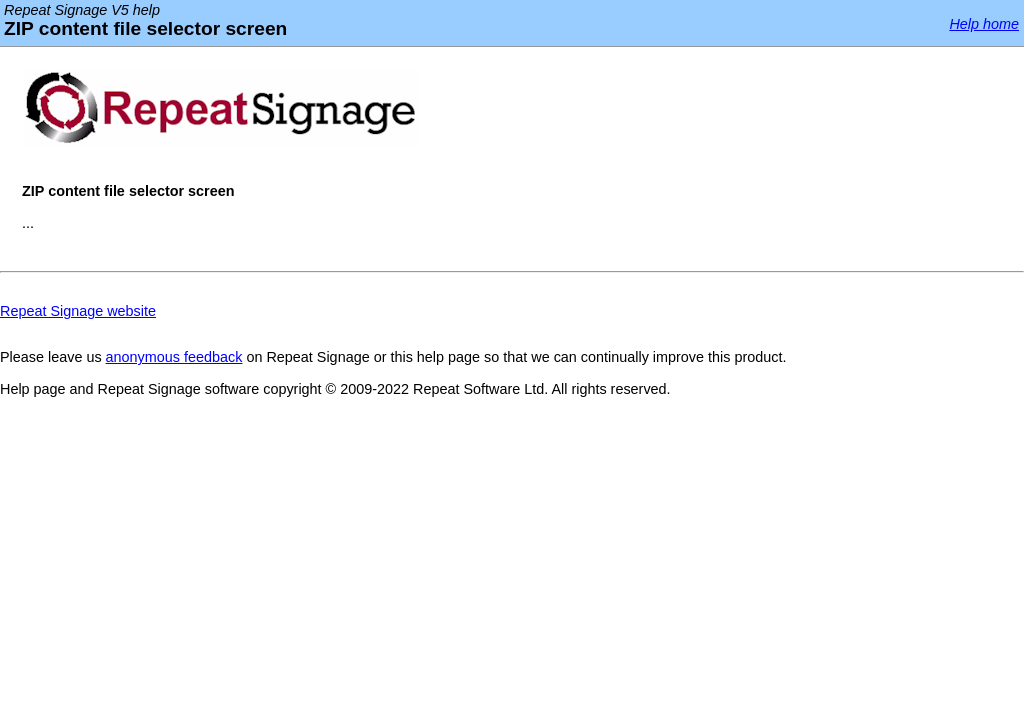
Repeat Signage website (78, 311)
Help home (984, 24)
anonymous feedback (174, 357)
